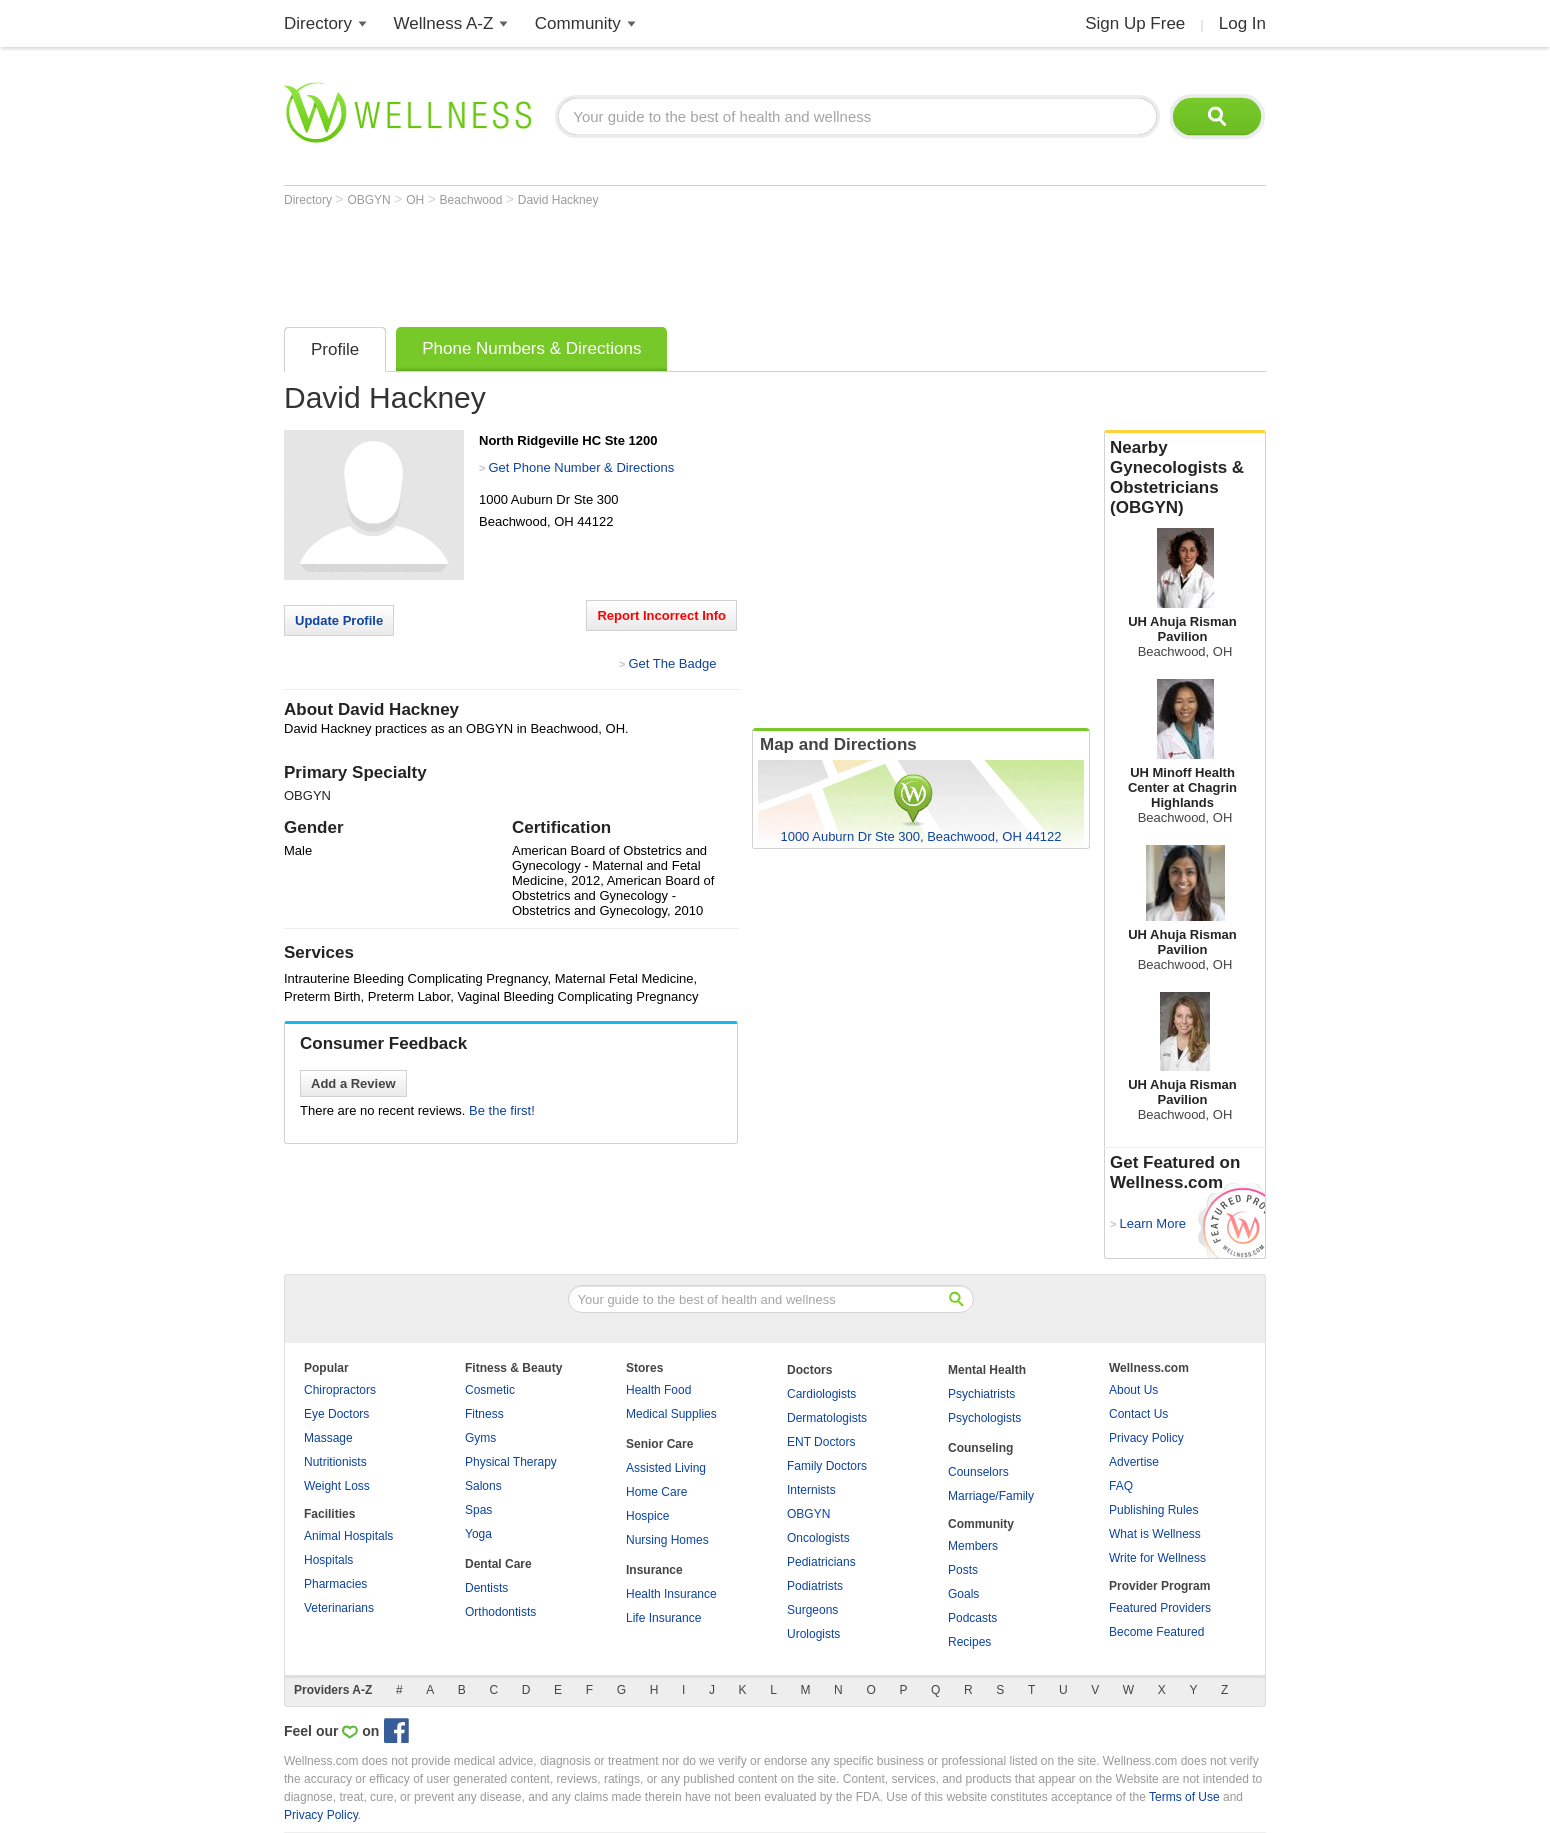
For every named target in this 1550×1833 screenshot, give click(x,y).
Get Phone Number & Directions (581, 467)
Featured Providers (1160, 1608)
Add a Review (353, 1083)
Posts (963, 1570)
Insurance (654, 1570)
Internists (811, 1490)
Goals (963, 1594)
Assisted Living (666, 1468)
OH (416, 200)
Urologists (813, 1634)
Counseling (980, 1448)
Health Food (658, 1390)
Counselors (978, 1472)
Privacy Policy (1146, 1438)
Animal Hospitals (348, 1536)
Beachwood (473, 200)
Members (973, 1546)
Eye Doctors (336, 1414)
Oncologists (818, 1538)
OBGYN (370, 200)
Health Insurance (671, 1594)
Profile (335, 349)
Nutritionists (335, 1462)
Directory (318, 23)
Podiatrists (815, 1586)
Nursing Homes (667, 1540)
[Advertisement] (648, 262)
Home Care (656, 1492)
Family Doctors (827, 1466)
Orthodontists (500, 1612)
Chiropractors (340, 1390)
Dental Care (498, 1564)
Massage (328, 1438)
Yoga (478, 1534)
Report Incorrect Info (661, 615)
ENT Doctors (821, 1442)
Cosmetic (490, 1390)
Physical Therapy (511, 1462)
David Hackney (558, 200)
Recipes (969, 1642)
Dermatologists (827, 1418)
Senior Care (659, 1444)
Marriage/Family (991, 1496)
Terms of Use (1184, 1797)
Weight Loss (337, 1486)
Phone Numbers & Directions (531, 348)
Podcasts (972, 1618)
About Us (1133, 1390)
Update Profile (339, 620)
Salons (483, 1486)
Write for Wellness (1157, 1558)
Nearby (1185, 478)
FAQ (1121, 1486)
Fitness (484, 1414)
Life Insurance (663, 1618)
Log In (1242, 23)
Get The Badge (672, 663)
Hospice (647, 1516)
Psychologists (984, 1418)
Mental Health (987, 1370)
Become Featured (1156, 1632)
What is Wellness (1155, 1534)
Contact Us (1138, 1414)
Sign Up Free (1135, 23)
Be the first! (502, 1110)
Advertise (1134, 1462)
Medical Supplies (671, 1414)
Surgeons (812, 1610)
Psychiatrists (981, 1394)
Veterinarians (339, 1608)
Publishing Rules (1153, 1510)
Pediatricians (821, 1562)
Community (578, 23)
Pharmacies (335, 1584)
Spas (478, 1510)
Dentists (486, 1588)
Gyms (480, 1438)
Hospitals (328, 1560)
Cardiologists (821, 1394)
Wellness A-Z (444, 23)
